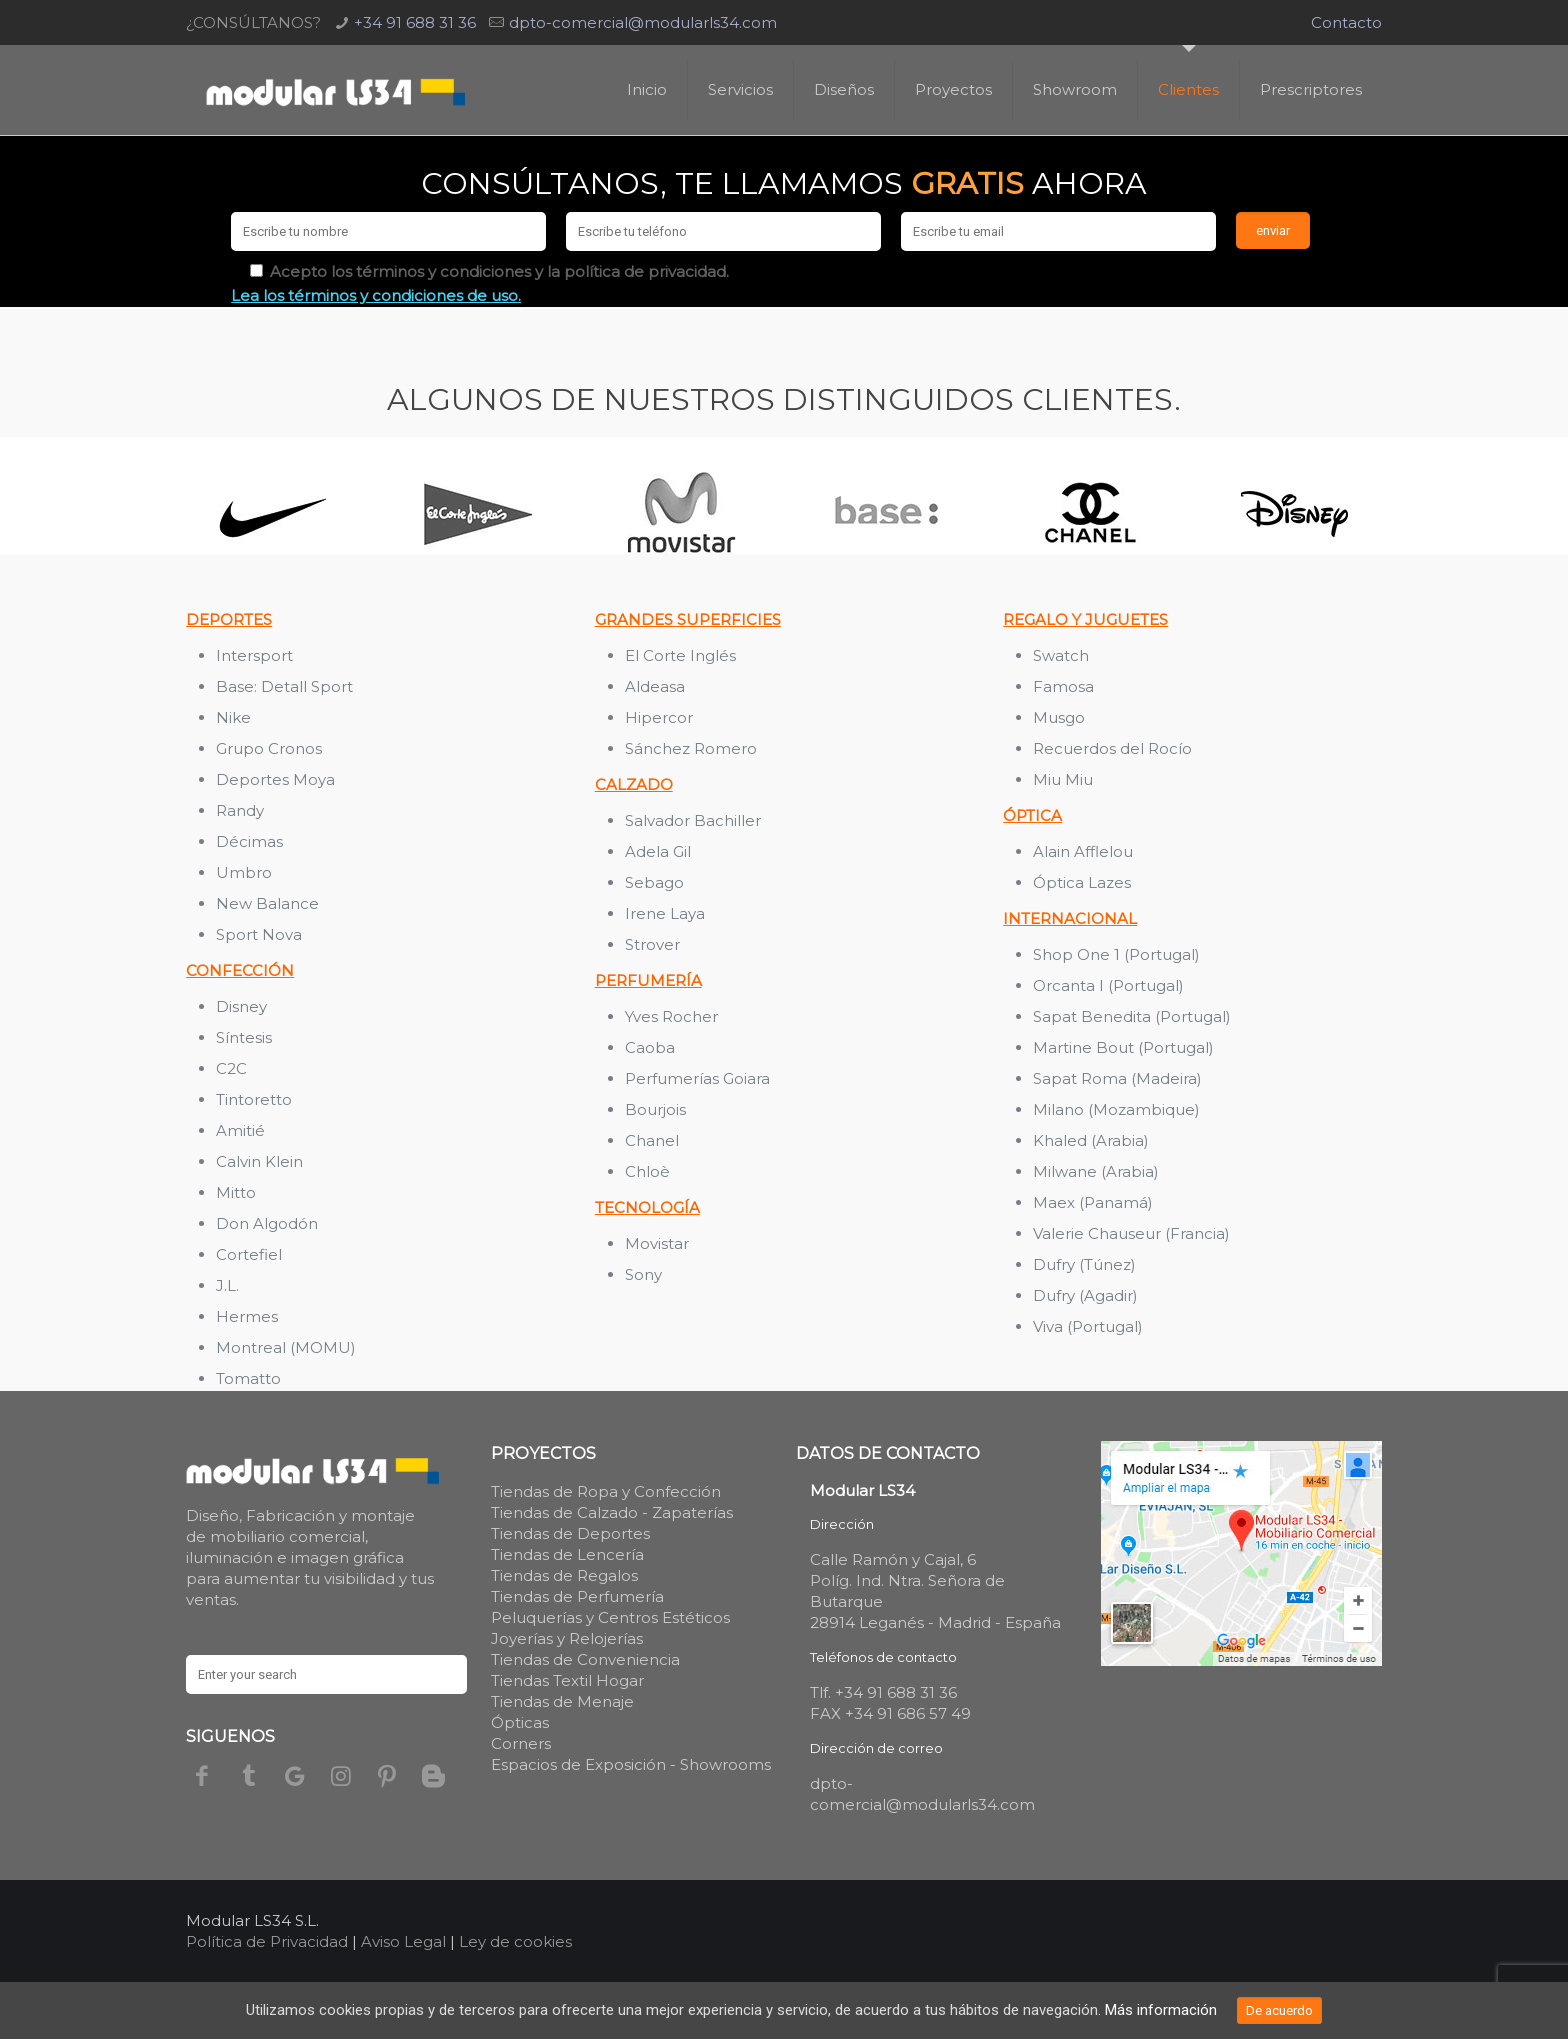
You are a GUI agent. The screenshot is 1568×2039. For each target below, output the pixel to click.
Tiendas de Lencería (567, 1554)
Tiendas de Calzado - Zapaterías (612, 1512)
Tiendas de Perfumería (577, 1596)
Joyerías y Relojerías (567, 1638)
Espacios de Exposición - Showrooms (631, 1764)
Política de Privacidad (267, 1941)
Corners (521, 1743)
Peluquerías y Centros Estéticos (610, 1617)
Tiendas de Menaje (562, 1701)
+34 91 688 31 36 (415, 22)
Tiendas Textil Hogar (567, 1680)
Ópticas (520, 1722)
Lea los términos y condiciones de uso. (376, 295)
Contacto (1346, 22)
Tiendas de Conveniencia (585, 1659)
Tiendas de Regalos (564, 1575)
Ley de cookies (515, 1941)
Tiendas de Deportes (570, 1533)
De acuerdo (1279, 2010)
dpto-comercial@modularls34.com (643, 22)
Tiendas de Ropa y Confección (606, 1491)
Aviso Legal (403, 1941)
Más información (1161, 2010)
